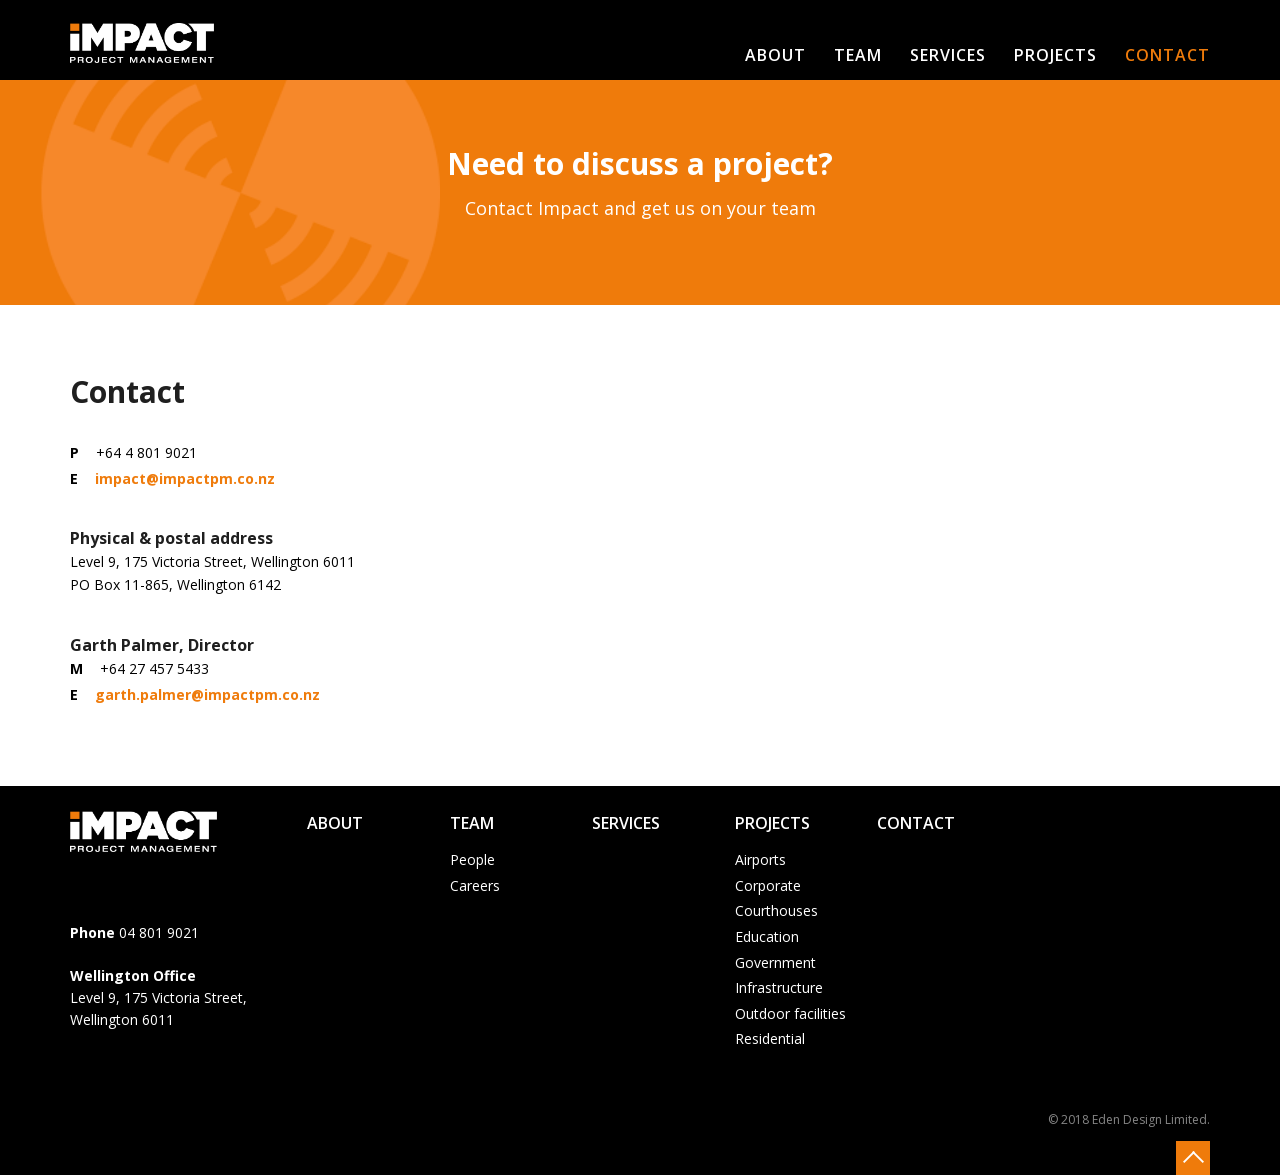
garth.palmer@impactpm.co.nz (207, 694)
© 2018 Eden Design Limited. (1129, 1119)
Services (948, 55)
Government (775, 962)
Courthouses (776, 910)
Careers (475, 885)
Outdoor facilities (790, 1013)
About (775, 55)
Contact (1167, 55)
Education (767, 936)
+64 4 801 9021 (146, 452)
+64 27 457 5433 (154, 668)
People (472, 859)
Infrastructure (779, 987)
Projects (1055, 55)
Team (858, 55)
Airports (760, 859)
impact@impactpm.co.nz (185, 478)
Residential (770, 1038)
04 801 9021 (159, 932)
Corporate (768, 885)
